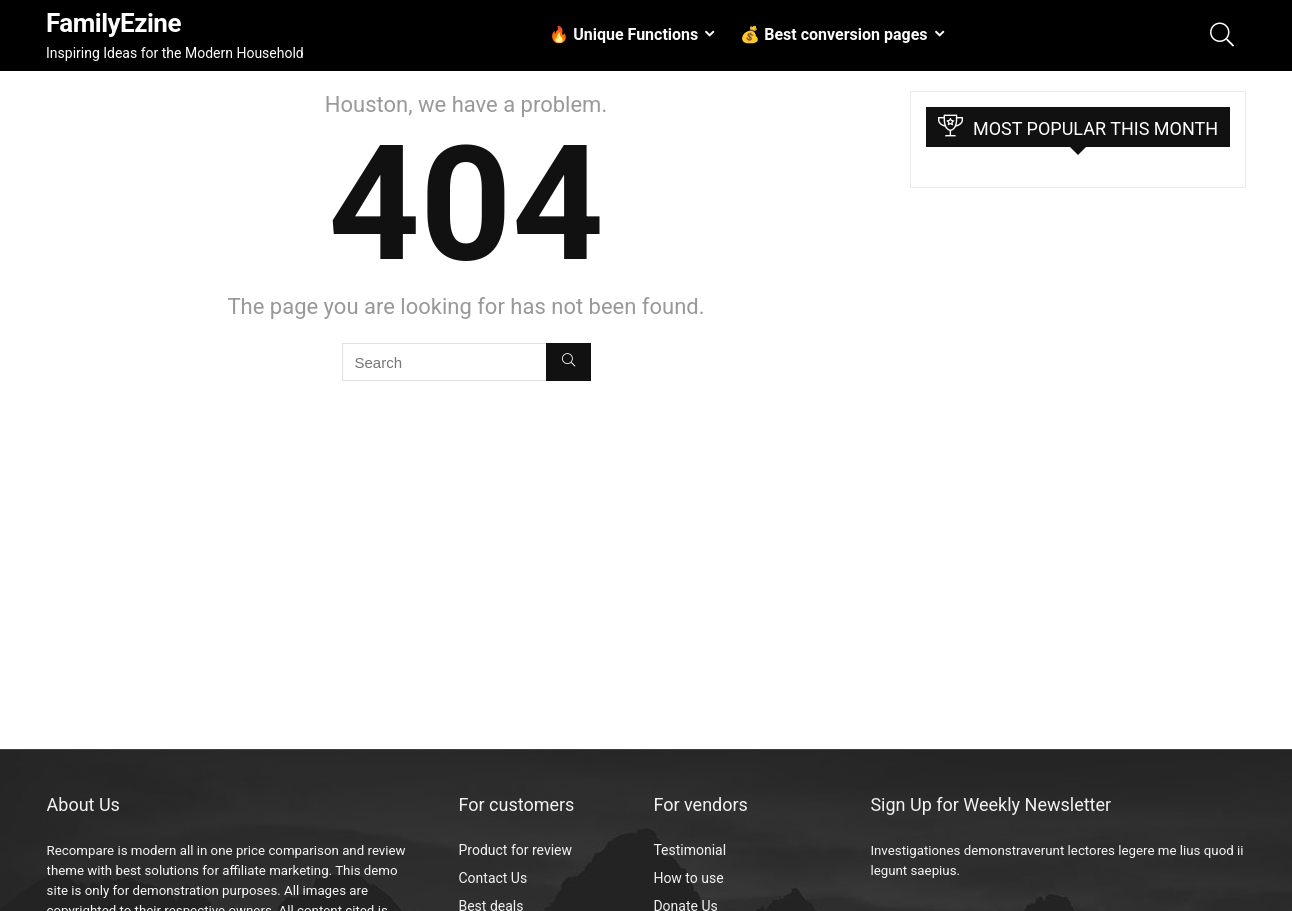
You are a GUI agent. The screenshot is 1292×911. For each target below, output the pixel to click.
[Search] (568, 362)
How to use (688, 878)
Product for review (515, 850)
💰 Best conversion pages (833, 34)
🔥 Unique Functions (623, 34)
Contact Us (492, 878)
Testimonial (689, 850)
